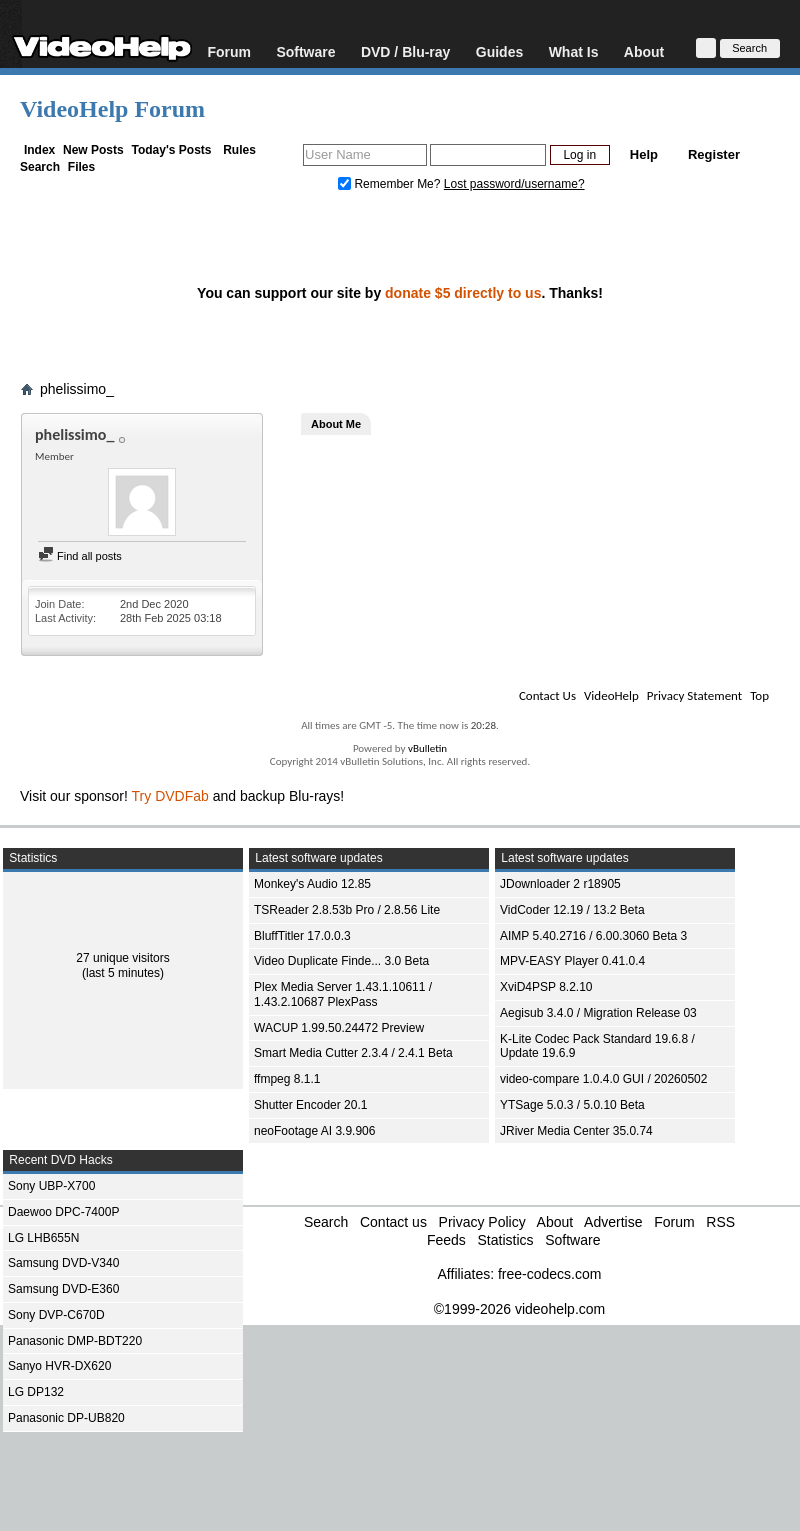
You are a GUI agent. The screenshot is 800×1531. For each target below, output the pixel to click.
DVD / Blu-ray (405, 51)
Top (759, 695)
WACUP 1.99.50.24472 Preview (339, 1028)
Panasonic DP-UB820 (66, 1418)
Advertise (613, 1222)
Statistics (505, 1240)
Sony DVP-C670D (56, 1315)
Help (644, 154)
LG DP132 (36, 1392)
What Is (574, 51)
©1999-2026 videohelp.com (519, 1309)
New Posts (93, 150)
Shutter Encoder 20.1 (310, 1105)
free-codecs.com (549, 1274)
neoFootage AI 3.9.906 (314, 1131)
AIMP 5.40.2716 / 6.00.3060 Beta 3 (593, 936)
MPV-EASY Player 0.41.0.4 (572, 961)
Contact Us (547, 695)
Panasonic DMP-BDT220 (75, 1341)
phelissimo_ (77, 389)
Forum (229, 51)
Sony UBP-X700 (51, 1186)
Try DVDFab (170, 796)
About (644, 51)
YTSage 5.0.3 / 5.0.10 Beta (572, 1105)
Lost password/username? (514, 184)
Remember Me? (391, 184)
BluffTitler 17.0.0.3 (302, 936)
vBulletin (427, 748)
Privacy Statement (694, 695)
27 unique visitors (122, 958)
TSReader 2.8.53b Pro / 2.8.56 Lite (347, 910)
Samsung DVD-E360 (63, 1289)
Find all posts (80, 556)
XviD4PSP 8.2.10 (546, 987)
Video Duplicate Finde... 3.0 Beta (341, 961)
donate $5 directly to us (463, 293)
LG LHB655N (43, 1238)
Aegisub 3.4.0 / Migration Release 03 (598, 1013)
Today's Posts (171, 150)
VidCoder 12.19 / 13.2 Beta (572, 910)
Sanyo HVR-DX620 (59, 1366)
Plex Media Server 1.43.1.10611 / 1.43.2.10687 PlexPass (343, 994)
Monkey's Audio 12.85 (312, 884)
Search (40, 167)
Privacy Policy (482, 1222)
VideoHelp (611, 695)
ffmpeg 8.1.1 (287, 1079)
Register (714, 154)
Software (305, 51)
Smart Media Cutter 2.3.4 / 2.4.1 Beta (353, 1053)
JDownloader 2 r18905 (560, 884)
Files (81, 167)
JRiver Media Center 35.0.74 (576, 1131)
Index (39, 150)
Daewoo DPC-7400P (63, 1212)
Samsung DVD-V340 (63, 1263)
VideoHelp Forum (112, 109)
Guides (499, 51)
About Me (336, 424)
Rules (239, 150)
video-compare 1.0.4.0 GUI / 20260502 (603, 1079)
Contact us (393, 1222)
